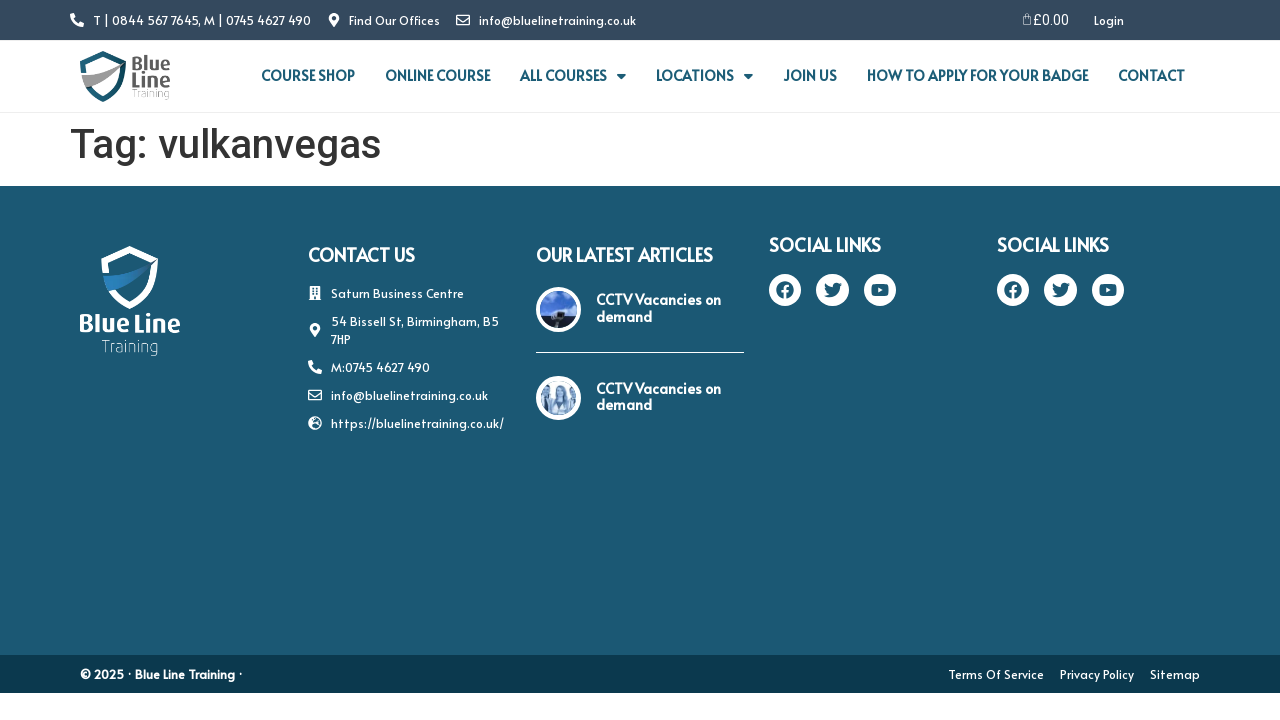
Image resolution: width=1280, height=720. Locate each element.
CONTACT (1151, 75)
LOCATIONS (704, 75)
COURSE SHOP (308, 75)
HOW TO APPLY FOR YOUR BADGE (977, 75)
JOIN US (810, 75)
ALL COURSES (573, 75)
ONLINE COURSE (437, 75)
